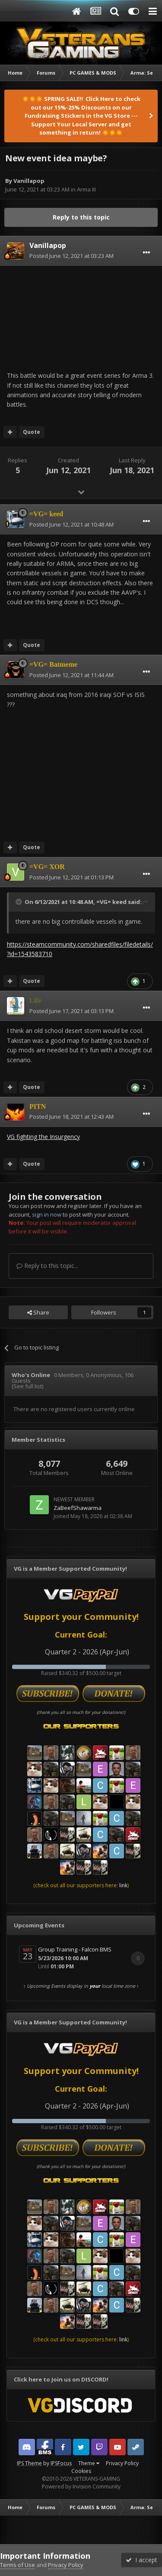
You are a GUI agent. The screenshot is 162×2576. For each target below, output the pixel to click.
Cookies (81, 2471)
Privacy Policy (122, 2463)
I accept (141, 2560)
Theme (88, 2463)
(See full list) (27, 1386)
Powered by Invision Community (81, 2486)
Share (38, 1312)
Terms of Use (17, 2565)
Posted (71, 256)
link (123, 1885)
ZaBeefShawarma (78, 1508)
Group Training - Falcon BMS (74, 1949)
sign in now (46, 1214)
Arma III (86, 189)
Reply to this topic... (47, 1265)
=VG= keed (111, 902)
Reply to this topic (81, 217)
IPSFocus (61, 2463)
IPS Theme (29, 2463)
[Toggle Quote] (19, 901)
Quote (31, 432)
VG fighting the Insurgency (43, 1137)
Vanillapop (28, 181)
